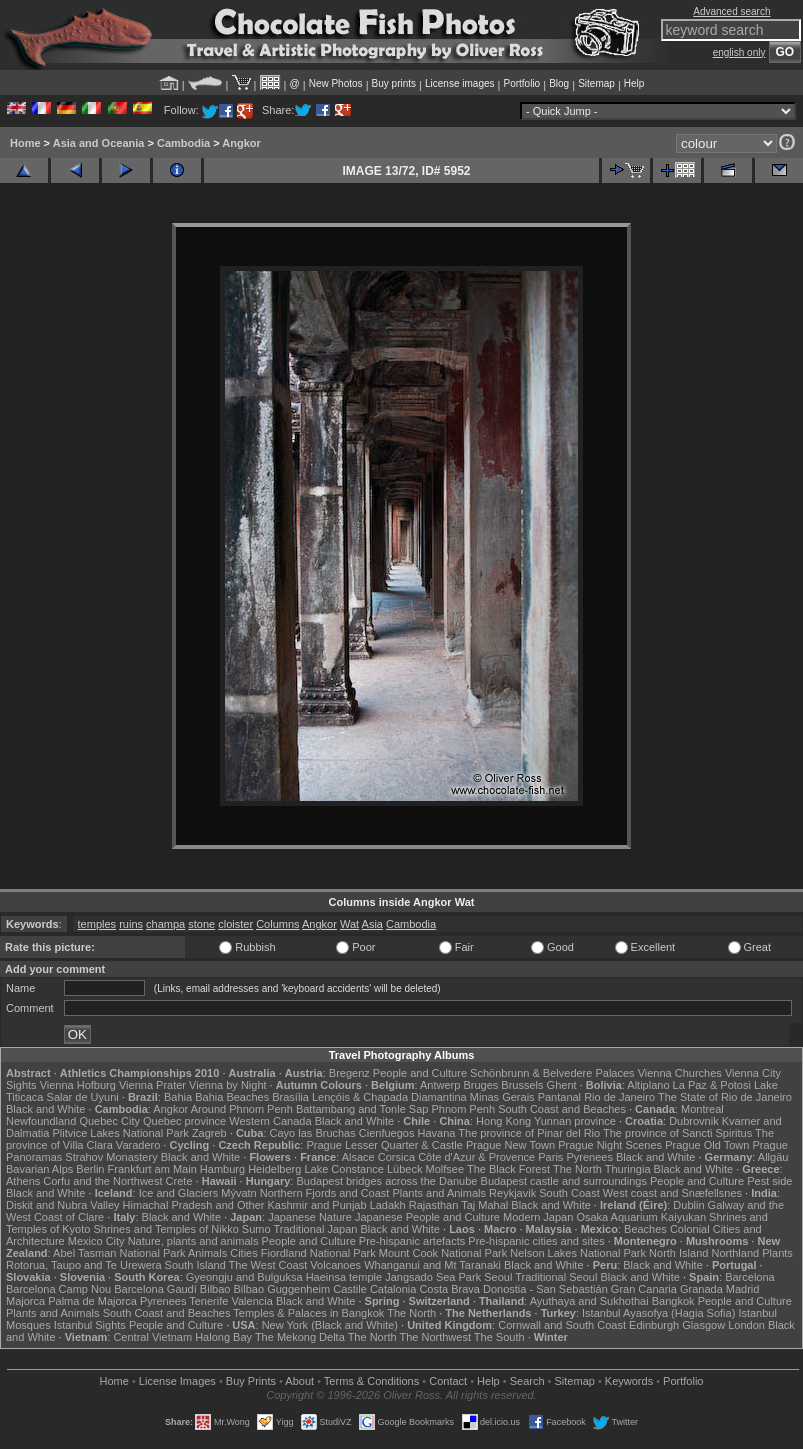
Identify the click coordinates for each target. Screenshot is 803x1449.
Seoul (498, 1277)
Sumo (256, 1229)
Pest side (769, 1181)
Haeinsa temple (344, 1277)
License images (459, 83)
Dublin (688, 1205)
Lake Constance (344, 1169)
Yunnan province (575, 1121)
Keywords (629, 1381)
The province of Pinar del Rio (529, 1133)
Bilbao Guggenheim (282, 1289)
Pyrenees (589, 1157)
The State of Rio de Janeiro (725, 1097)
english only (739, 52)
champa (165, 924)
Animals (207, 1253)
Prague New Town (510, 1145)
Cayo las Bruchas (313, 1133)
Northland (735, 1253)
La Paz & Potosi (712, 1085)
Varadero (138, 1145)
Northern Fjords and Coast (325, 1193)
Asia (372, 924)
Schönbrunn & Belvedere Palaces (552, 1073)
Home (25, 143)
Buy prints (394, 83)
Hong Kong (503, 1121)
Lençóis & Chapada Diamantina (389, 1097)
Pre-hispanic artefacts (412, 1241)
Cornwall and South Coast (562, 1325)
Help (634, 83)
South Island (195, 1265)
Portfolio (521, 83)
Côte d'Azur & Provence (476, 1157)
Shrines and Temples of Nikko (165, 1229)
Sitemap (596, 83)
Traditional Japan (315, 1229)
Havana (437, 1133)
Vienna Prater (152, 1085)
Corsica (396, 1157)
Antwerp (440, 1085)
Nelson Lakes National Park (578, 1253)
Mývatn (238, 1193)
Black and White (45, 1109)
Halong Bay (223, 1337)
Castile (350, 1289)
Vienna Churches (680, 1073)
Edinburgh (654, 1325)
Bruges (480, 1085)
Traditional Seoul (556, 1277)
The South (499, 1337)
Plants (777, 1253)
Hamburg (222, 1169)
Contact (448, 1381)
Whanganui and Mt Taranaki (432, 1265)
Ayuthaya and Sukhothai (589, 1301)
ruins (131, 924)
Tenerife (208, 1301)
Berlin (90, 1169)
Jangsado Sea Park (433, 1277)
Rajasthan (434, 1205)
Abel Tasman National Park (119, 1253)
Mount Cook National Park (443, 1253)
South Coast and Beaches (562, 1109)
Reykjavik (512, 1193)
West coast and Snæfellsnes (672, 1193)
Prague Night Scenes (610, 1145)
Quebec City (109, 1121)
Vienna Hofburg (78, 1085)
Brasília (290, 1097)
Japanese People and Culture (427, 1217)
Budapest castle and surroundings (564, 1181)
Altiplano (648, 1085)
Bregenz (349, 1073)
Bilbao (215, 1289)
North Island (678, 1253)
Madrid (743, 1289)
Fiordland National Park (318, 1253)
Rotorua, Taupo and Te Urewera (84, 1265)
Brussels (522, 1085)
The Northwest (435, 1337)
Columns (277, 924)
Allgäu (773, 1157)
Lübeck (404, 1169)
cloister (235, 924)
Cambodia (183, 143)
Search (527, 1381)
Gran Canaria (644, 1289)
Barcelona (750, 1277)
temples (97, 924)
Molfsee (445, 1169)
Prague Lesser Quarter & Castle (384, 1145)
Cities (244, 1253)
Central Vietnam (152, 1337)
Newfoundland (41, 1121)
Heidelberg (274, 1169)
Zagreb (209, 1133)
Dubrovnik (694, 1121)
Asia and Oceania (99, 143)
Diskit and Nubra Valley (63, 1205)
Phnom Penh (463, 1109)
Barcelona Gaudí (155, 1289)
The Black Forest (508, 1169)
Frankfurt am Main (152, 1169)
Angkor (241, 143)
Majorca (25, 1301)
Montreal (702, 1109)
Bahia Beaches (232, 1097)
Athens (23, 1181)
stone (201, 924)
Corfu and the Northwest (102, 1181)
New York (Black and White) (330, 1325)
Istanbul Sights (90, 1325)
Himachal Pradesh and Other (194, 1205)
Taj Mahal (484, 1205)
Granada (701, 1289)
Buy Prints (251, 1381)
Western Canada (270, 1121)
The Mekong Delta (300, 1337)
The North (577, 1169)
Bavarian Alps (39, 1169)
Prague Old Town (707, 1145)
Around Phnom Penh (242, 1109)
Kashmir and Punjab (317, 1205)
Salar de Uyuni (83, 1097)
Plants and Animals (439, 1193)
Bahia (178, 1097)
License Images (177, 1381)
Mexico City (96, 1241)
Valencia (251, 1301)
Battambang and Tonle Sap (362, 1109)
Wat (349, 924)
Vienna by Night (227, 1085)
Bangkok (673, 1301)
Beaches (645, 1229)
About (299, 1381)
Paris (550, 1157)
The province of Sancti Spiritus (677, 1133)
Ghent (562, 1085)
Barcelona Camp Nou (58, 1289)
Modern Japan (538, 1217)
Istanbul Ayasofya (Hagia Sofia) (658, 1313)
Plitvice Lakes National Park (120, 1133)
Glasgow (703, 1325)
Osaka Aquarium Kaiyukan (641, 1217)
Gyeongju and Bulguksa (244, 1277)
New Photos (336, 83)
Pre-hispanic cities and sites (536, 1241)
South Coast (569, 1193)
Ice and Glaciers (178, 1193)
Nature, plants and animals (193, 1241)
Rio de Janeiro (619, 1097)
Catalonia (393, 1289)
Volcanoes (335, 1265)
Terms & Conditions (371, 1381)
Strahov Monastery (111, 1157)
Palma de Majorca (92, 1301)
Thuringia (628, 1169)
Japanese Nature (310, 1217)
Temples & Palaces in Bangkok (308, 1313)
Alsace (358, 1157)
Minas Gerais (502, 1097)
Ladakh (388, 1205)
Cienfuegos (387, 1133)
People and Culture (420, 1073)
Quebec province (184, 1121)
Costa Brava (449, 1289)
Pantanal (559, 1097)
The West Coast (268, 1265)
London (746, 1325)
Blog (559, 83)
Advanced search (731, 11)
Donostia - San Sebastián (545, 1289)
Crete (179, 1181)
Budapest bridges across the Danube (386, 1181)
